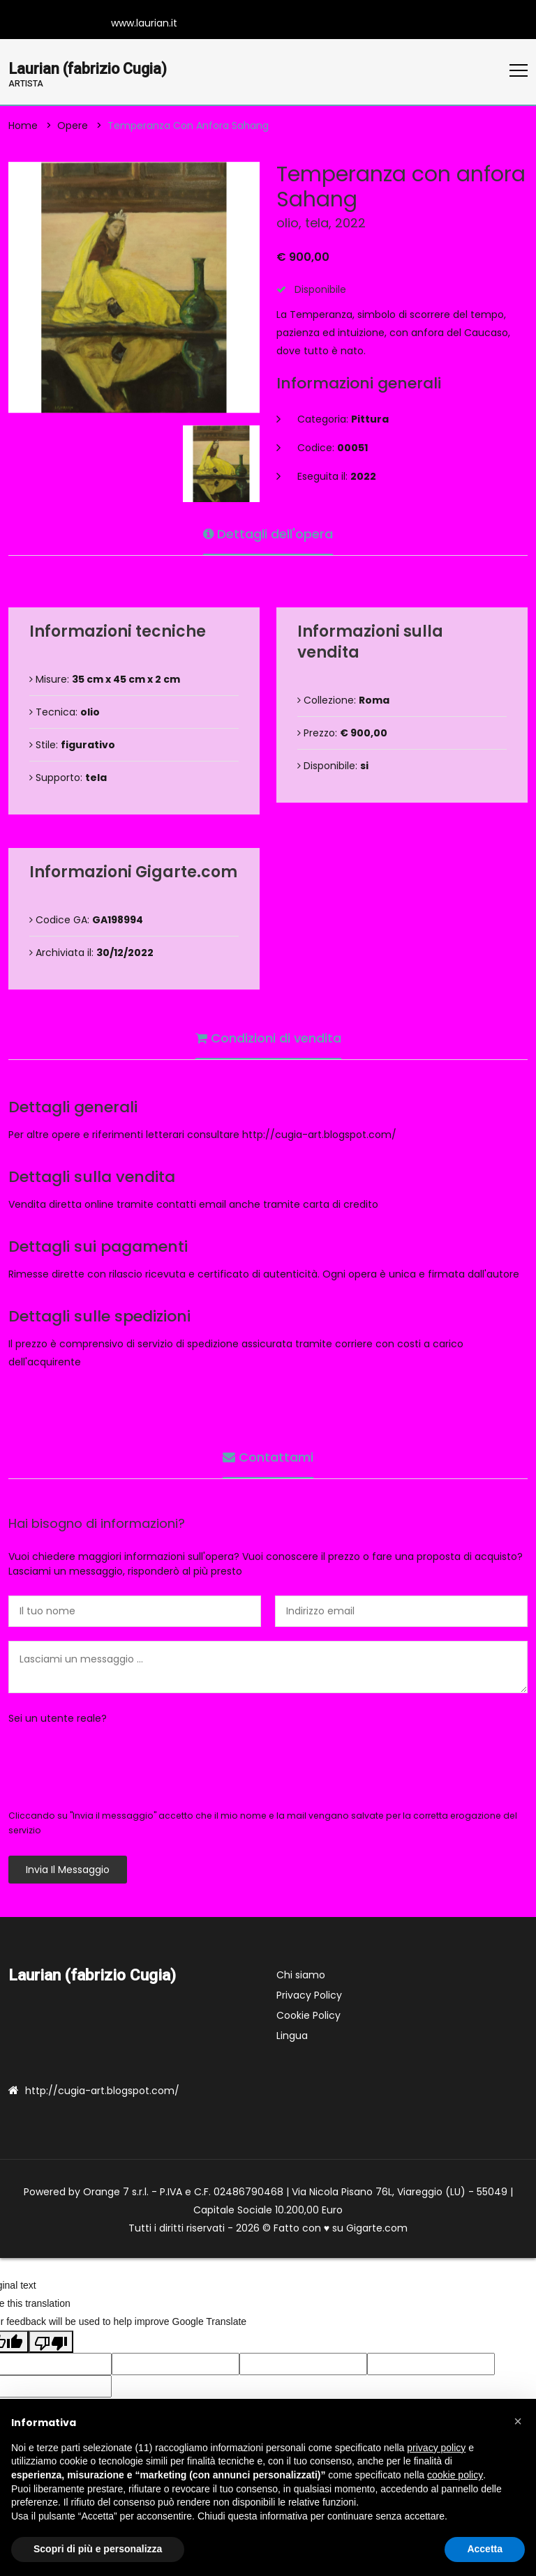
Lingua (292, 2036)
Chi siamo (300, 1976)
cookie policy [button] (455, 2474)
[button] (518, 2421)
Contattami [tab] (268, 1455)
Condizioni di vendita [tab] (268, 1036)
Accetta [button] (484, 2548)
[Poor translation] (51, 2343)
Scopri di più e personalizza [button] (98, 2548)
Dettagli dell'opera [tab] (268, 532)
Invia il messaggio (68, 1870)
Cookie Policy (308, 2016)
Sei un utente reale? (57, 1719)
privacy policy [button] (436, 2447)
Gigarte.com (377, 2229)
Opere (72, 126)
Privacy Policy (309, 1996)
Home (23, 126)
